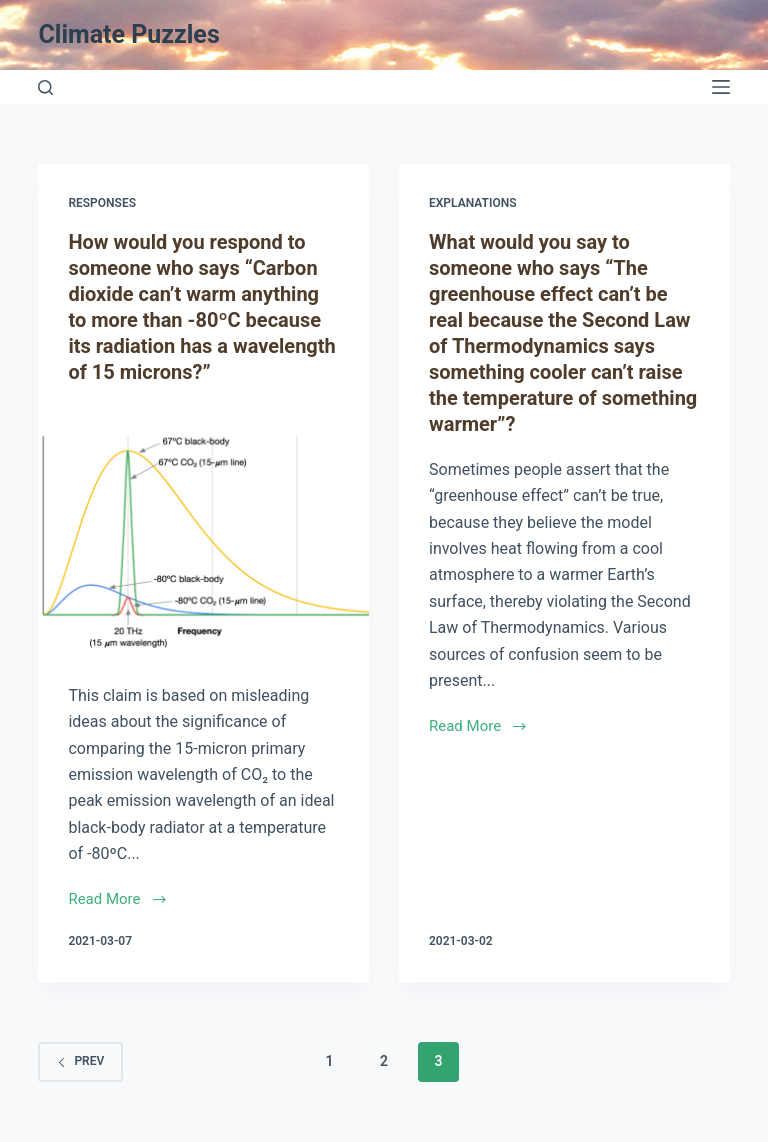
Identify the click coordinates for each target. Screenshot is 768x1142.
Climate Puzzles (128, 34)
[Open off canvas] (721, 87)
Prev (80, 1061)
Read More (116, 899)
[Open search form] (45, 87)
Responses (102, 203)
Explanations (472, 203)
